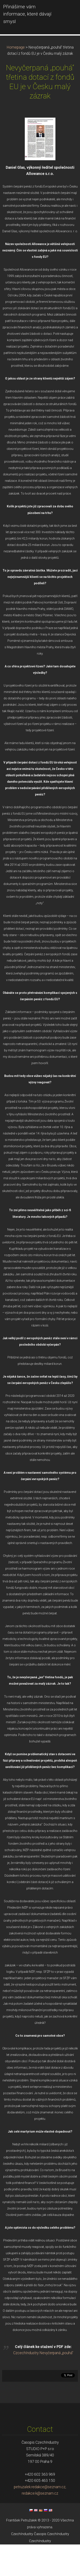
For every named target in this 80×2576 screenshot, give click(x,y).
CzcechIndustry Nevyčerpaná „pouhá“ (43, 2384)
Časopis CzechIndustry (51, 2565)
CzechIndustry (22, 2565)
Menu (68, 9)
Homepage (16, 79)
